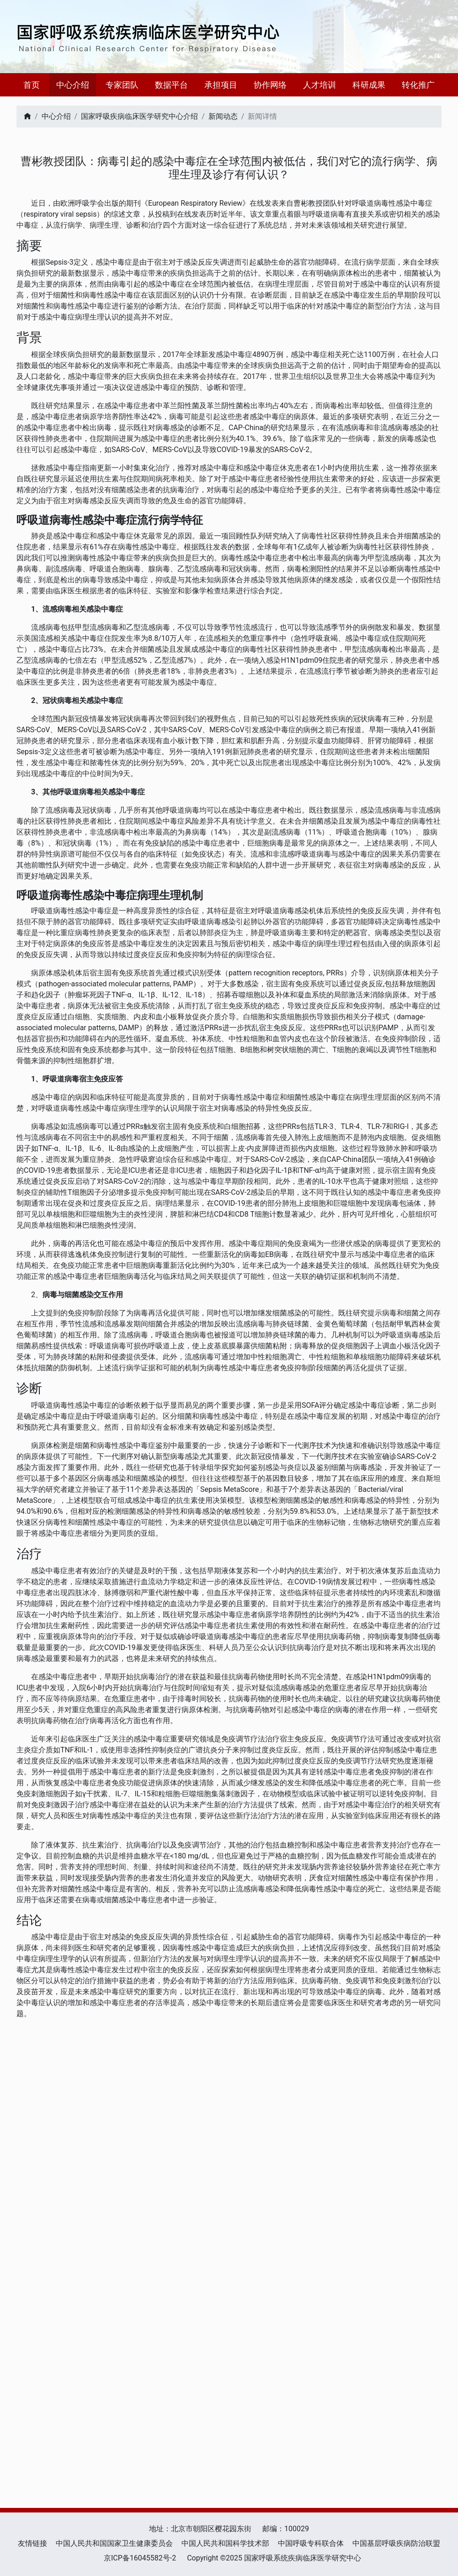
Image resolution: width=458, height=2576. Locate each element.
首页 (31, 85)
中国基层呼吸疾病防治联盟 (396, 2543)
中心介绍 (72, 85)
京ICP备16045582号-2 (140, 2558)
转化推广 (418, 85)
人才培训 (319, 85)
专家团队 (122, 85)
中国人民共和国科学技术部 (225, 2543)
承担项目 (220, 85)
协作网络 (270, 85)
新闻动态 (223, 116)
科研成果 (368, 85)
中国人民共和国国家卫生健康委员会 (114, 2543)
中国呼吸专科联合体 (311, 2543)
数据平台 (171, 85)
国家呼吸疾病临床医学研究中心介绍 (139, 116)
